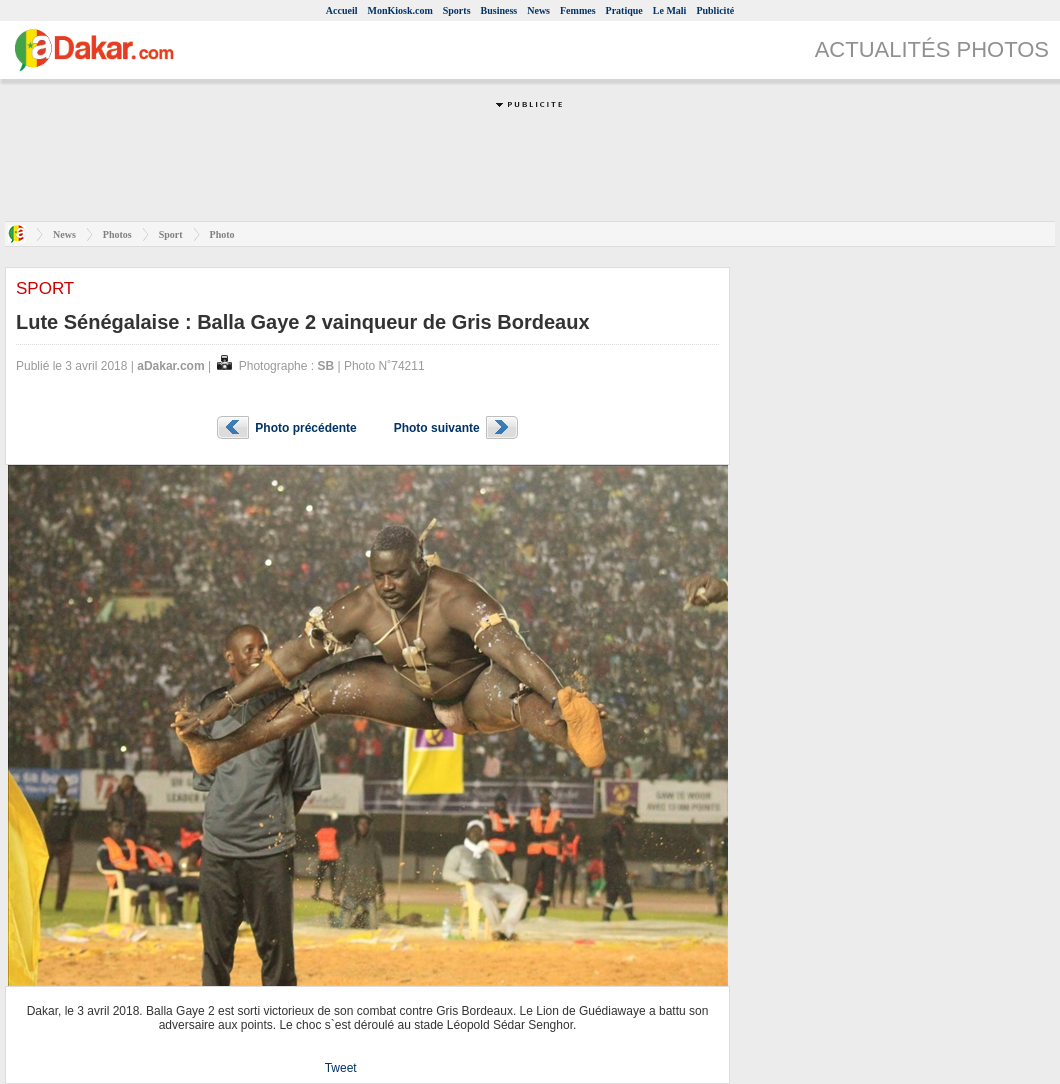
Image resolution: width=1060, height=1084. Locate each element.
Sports (457, 10)
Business (499, 10)
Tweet (341, 1068)
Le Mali (670, 10)
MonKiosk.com (399, 10)
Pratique (624, 10)
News (538, 10)
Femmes (578, 10)
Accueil (342, 10)
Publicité (715, 10)
